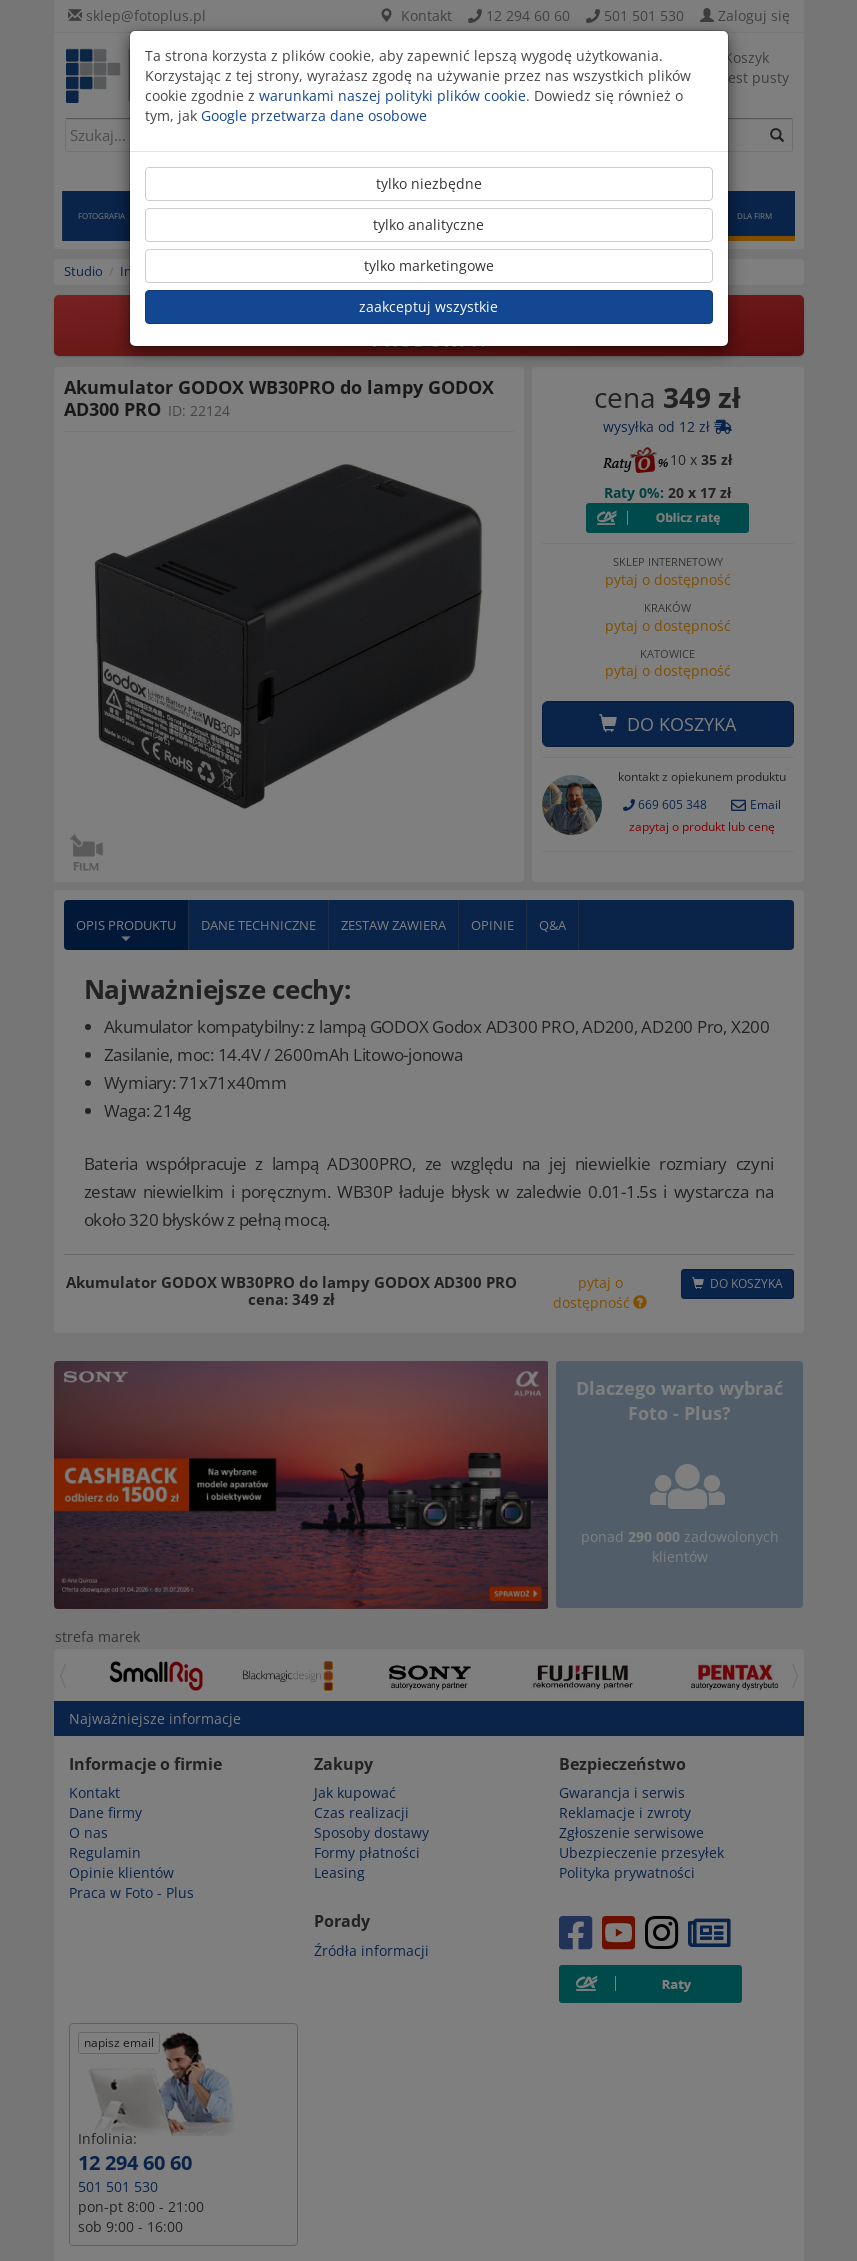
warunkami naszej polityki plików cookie (392, 95)
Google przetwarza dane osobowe (314, 115)
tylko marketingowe (429, 265)
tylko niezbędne (429, 183)
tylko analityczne (428, 224)
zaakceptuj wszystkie (428, 306)
